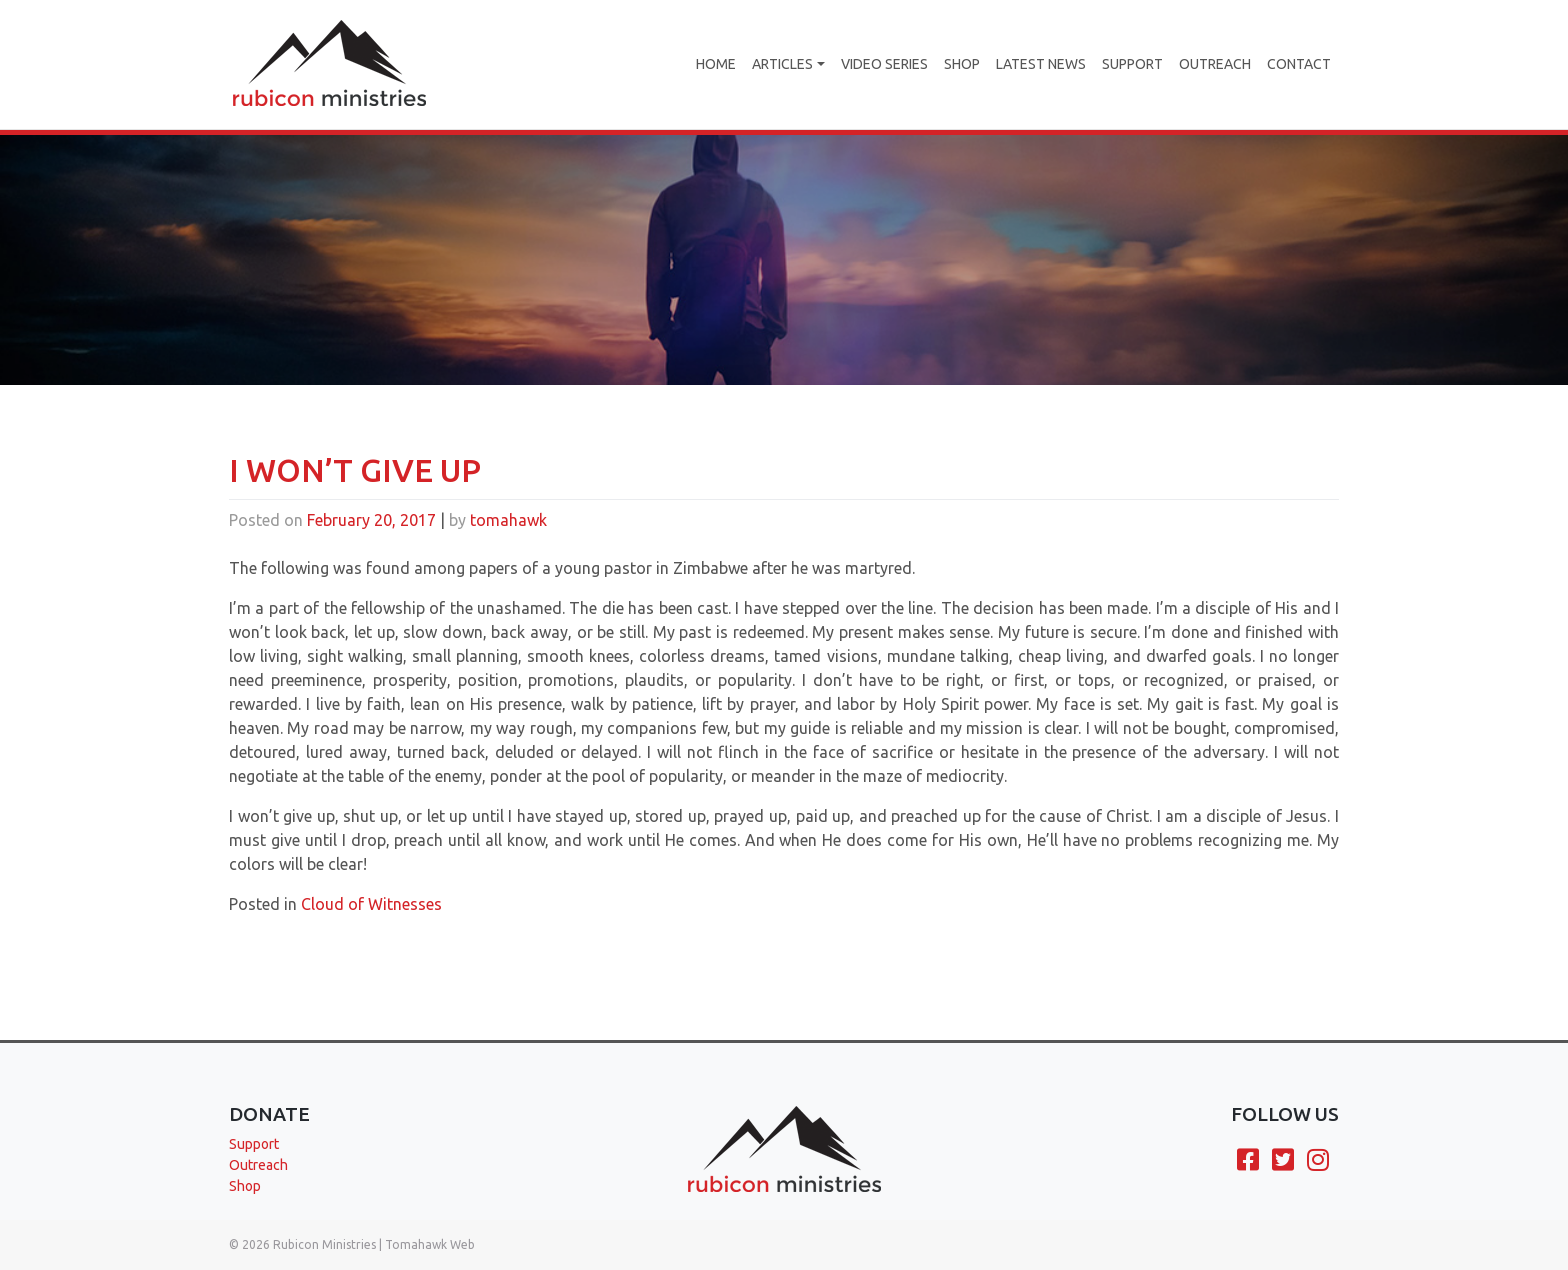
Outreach (1215, 64)
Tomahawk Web (430, 1244)
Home (716, 64)
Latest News (1041, 64)
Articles (782, 64)
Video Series (884, 64)
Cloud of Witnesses (371, 934)
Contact (1299, 64)
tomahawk (508, 550)
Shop (962, 64)
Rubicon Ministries (324, 1244)
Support (1132, 64)
